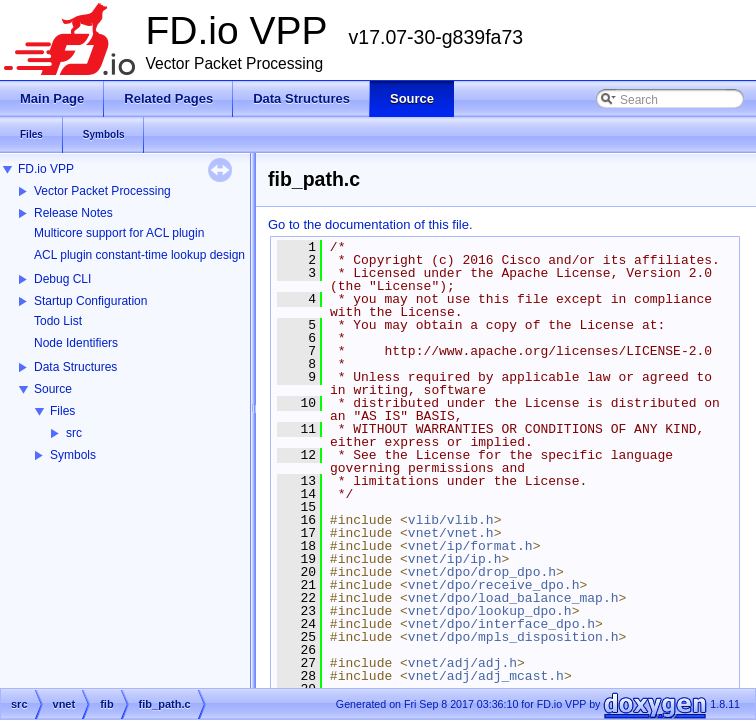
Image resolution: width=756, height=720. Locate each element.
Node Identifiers (76, 343)
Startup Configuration (90, 301)
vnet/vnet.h (451, 533)
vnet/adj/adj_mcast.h (486, 676)
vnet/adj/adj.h (462, 663)
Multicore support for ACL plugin (119, 233)
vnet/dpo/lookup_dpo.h (490, 611)
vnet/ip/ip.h (455, 559)
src (74, 433)
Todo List (58, 321)
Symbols (73, 455)
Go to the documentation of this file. (370, 224)
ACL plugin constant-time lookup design (139, 255)
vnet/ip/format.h (470, 546)
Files (62, 411)
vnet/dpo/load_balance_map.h (513, 598)
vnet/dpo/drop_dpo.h (482, 572)
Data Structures (75, 367)
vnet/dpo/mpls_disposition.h (513, 637)
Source (53, 389)
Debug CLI (62, 279)
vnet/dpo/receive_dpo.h (494, 585)
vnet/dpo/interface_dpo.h (501, 624)
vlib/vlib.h (451, 520)
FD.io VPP (46, 169)
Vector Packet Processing (102, 191)
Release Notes (73, 213)
